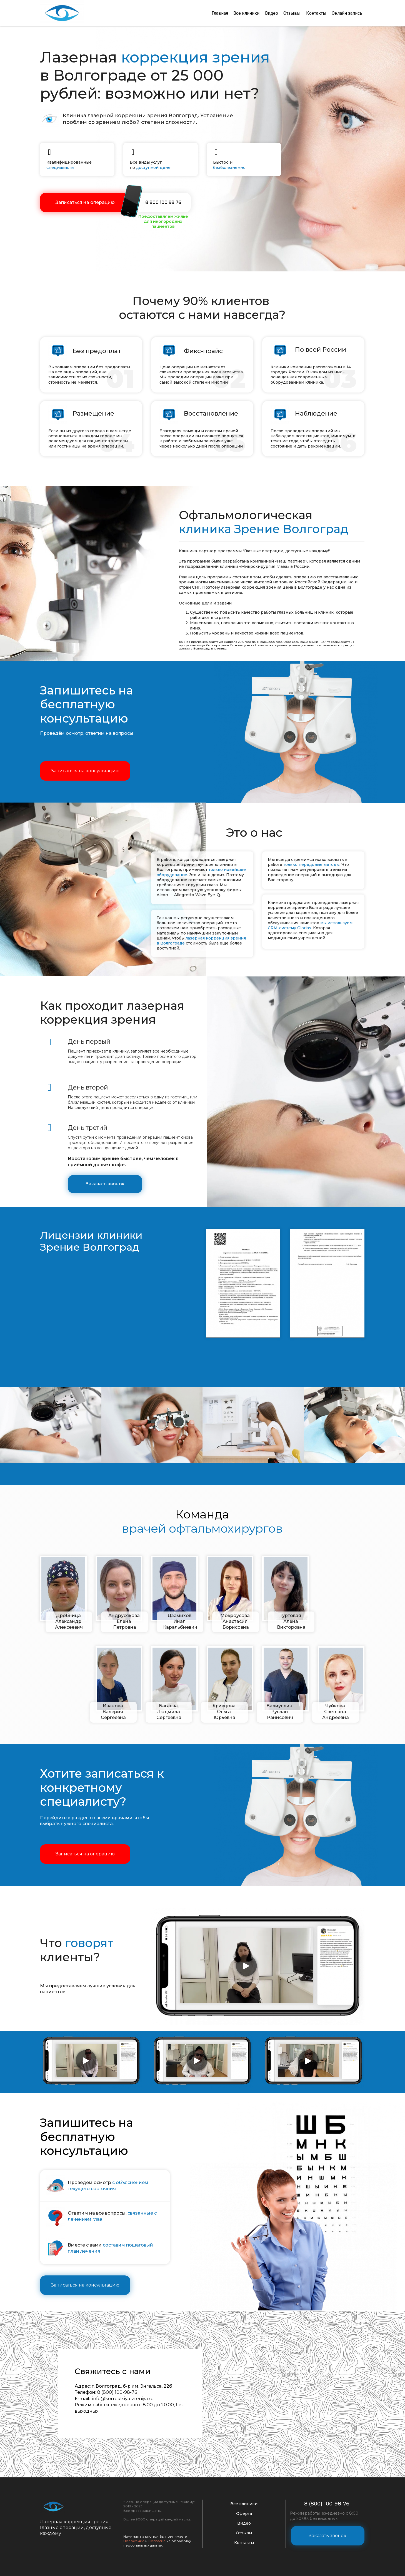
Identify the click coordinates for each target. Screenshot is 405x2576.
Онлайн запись (347, 12)
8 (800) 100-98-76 (327, 2503)
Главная (219, 12)
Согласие (157, 2540)
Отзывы (291, 12)
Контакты (316, 12)
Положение (133, 2540)
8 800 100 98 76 (163, 201)
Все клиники (246, 12)
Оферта (244, 2512)
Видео (271, 12)
